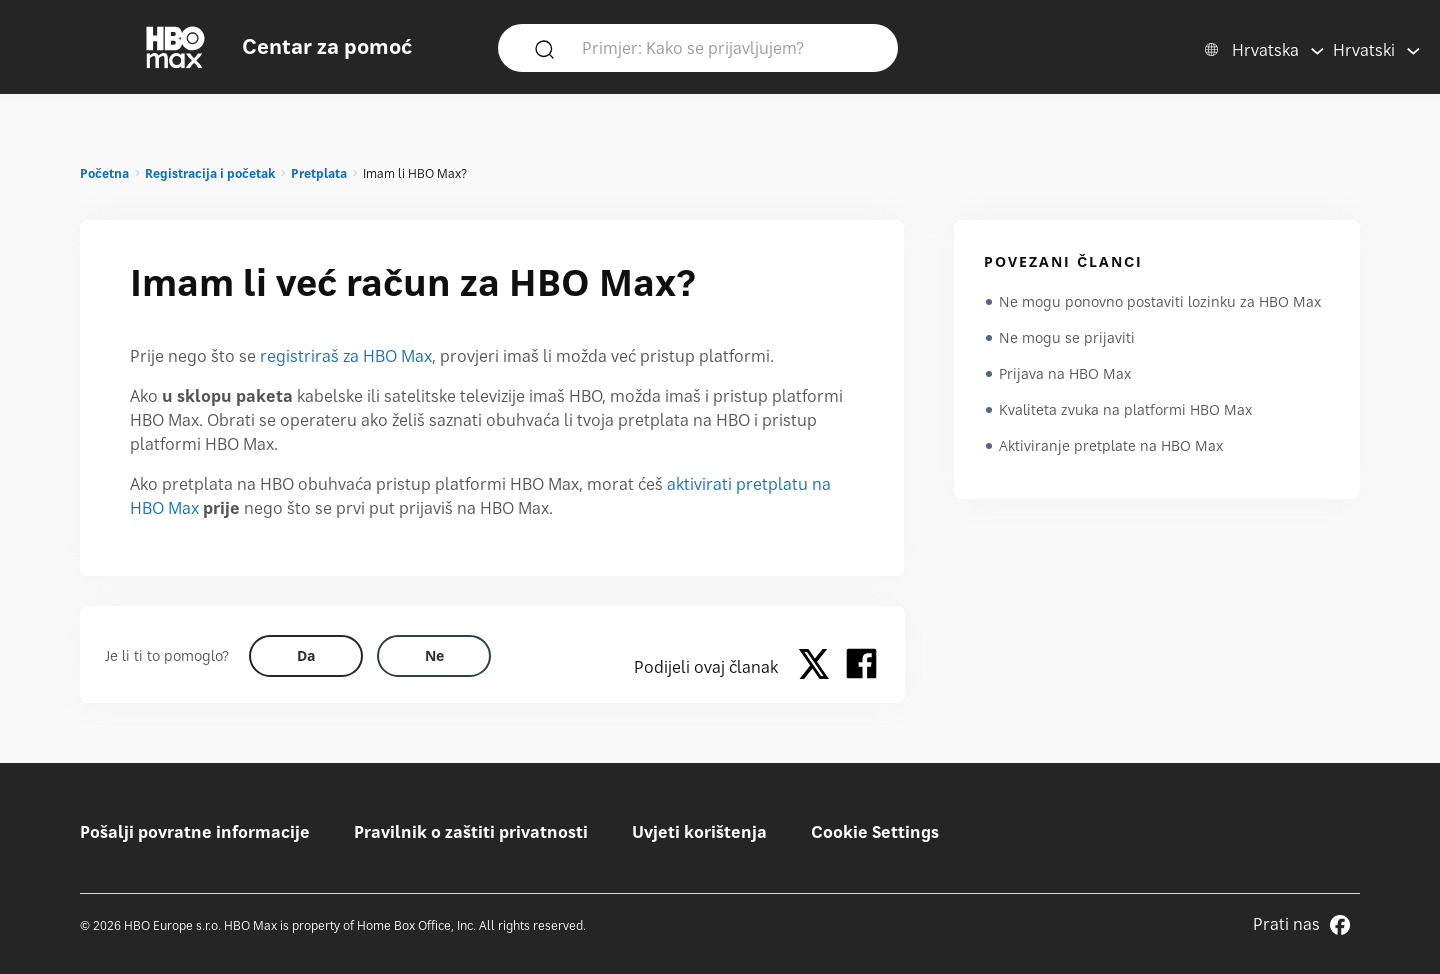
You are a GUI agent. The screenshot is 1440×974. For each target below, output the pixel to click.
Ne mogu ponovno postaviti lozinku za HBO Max (1160, 301)
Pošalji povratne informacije (195, 832)
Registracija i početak (210, 173)
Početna (104, 173)
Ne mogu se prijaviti (1067, 337)
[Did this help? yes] (306, 656)
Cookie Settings (875, 832)
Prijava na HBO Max (1065, 373)
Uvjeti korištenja (699, 832)
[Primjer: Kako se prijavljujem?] (727, 47)
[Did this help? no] (434, 656)
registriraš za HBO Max (346, 356)
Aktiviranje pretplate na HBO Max (1111, 445)
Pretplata (319, 173)
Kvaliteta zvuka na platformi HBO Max (1125, 409)
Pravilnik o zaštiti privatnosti (471, 832)
